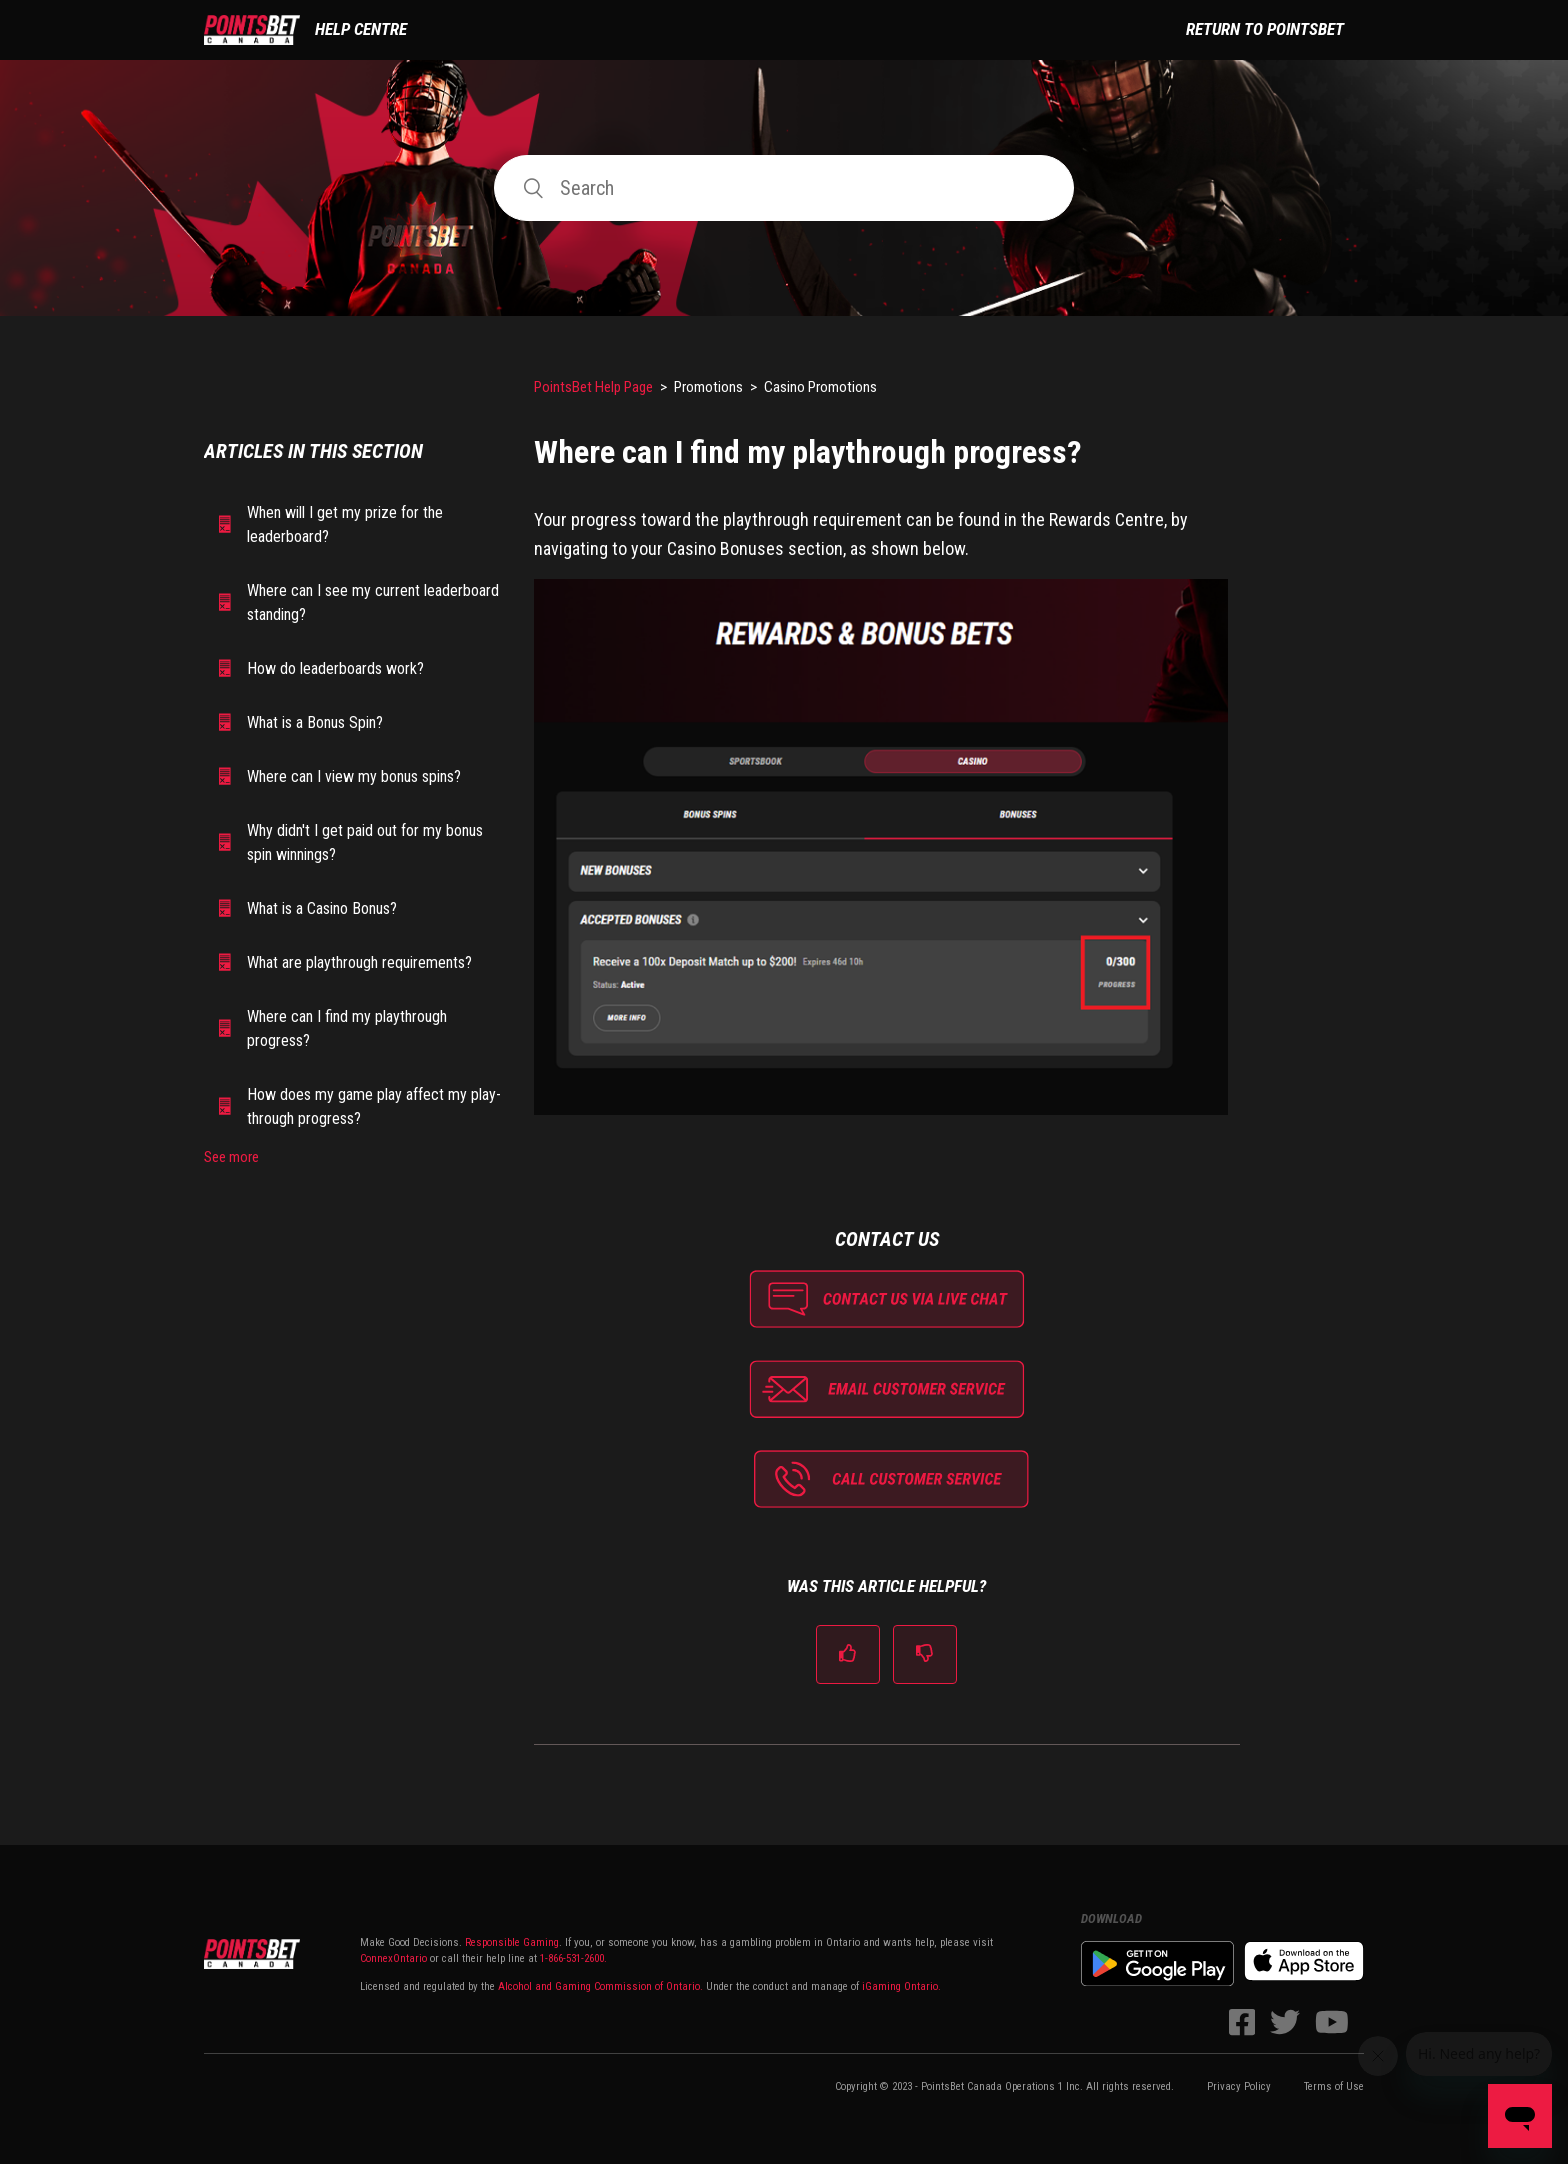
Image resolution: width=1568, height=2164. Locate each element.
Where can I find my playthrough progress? (347, 1028)
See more (231, 1157)
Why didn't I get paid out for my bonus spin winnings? (365, 842)
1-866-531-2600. (573, 1958)
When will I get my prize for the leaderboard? (345, 524)
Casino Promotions (820, 387)
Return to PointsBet (1265, 29)
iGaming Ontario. (901, 1986)
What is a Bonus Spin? (315, 722)
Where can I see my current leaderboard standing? (373, 602)
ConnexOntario (393, 1958)
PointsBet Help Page (593, 387)
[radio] (848, 1654)
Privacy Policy (1239, 2086)
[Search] (784, 188)
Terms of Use (1334, 2086)
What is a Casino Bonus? (322, 908)
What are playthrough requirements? (359, 962)
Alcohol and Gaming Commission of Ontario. (600, 1986)
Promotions (708, 387)
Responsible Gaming (510, 1942)
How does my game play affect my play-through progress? (374, 1106)
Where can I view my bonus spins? (354, 776)
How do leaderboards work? (335, 668)
